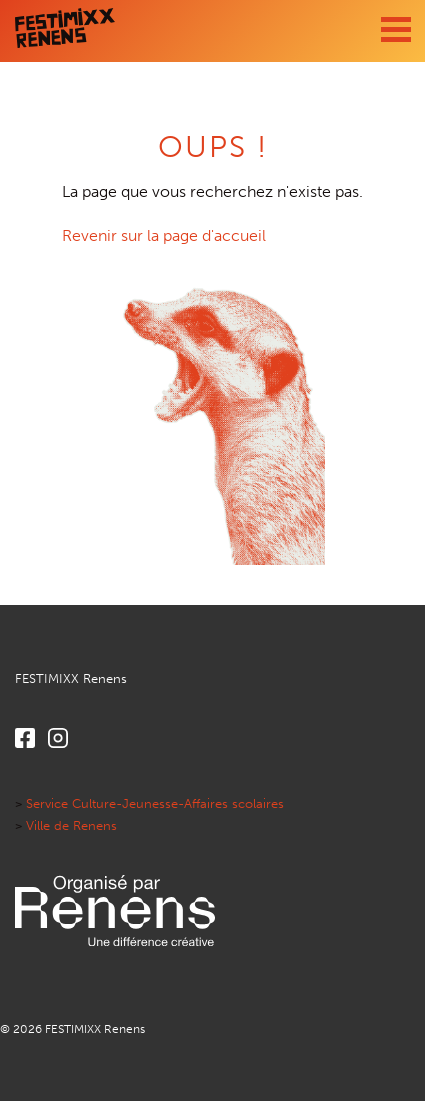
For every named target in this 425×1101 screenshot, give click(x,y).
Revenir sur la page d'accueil (164, 235)
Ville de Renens (71, 825)
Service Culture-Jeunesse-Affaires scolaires (155, 803)
